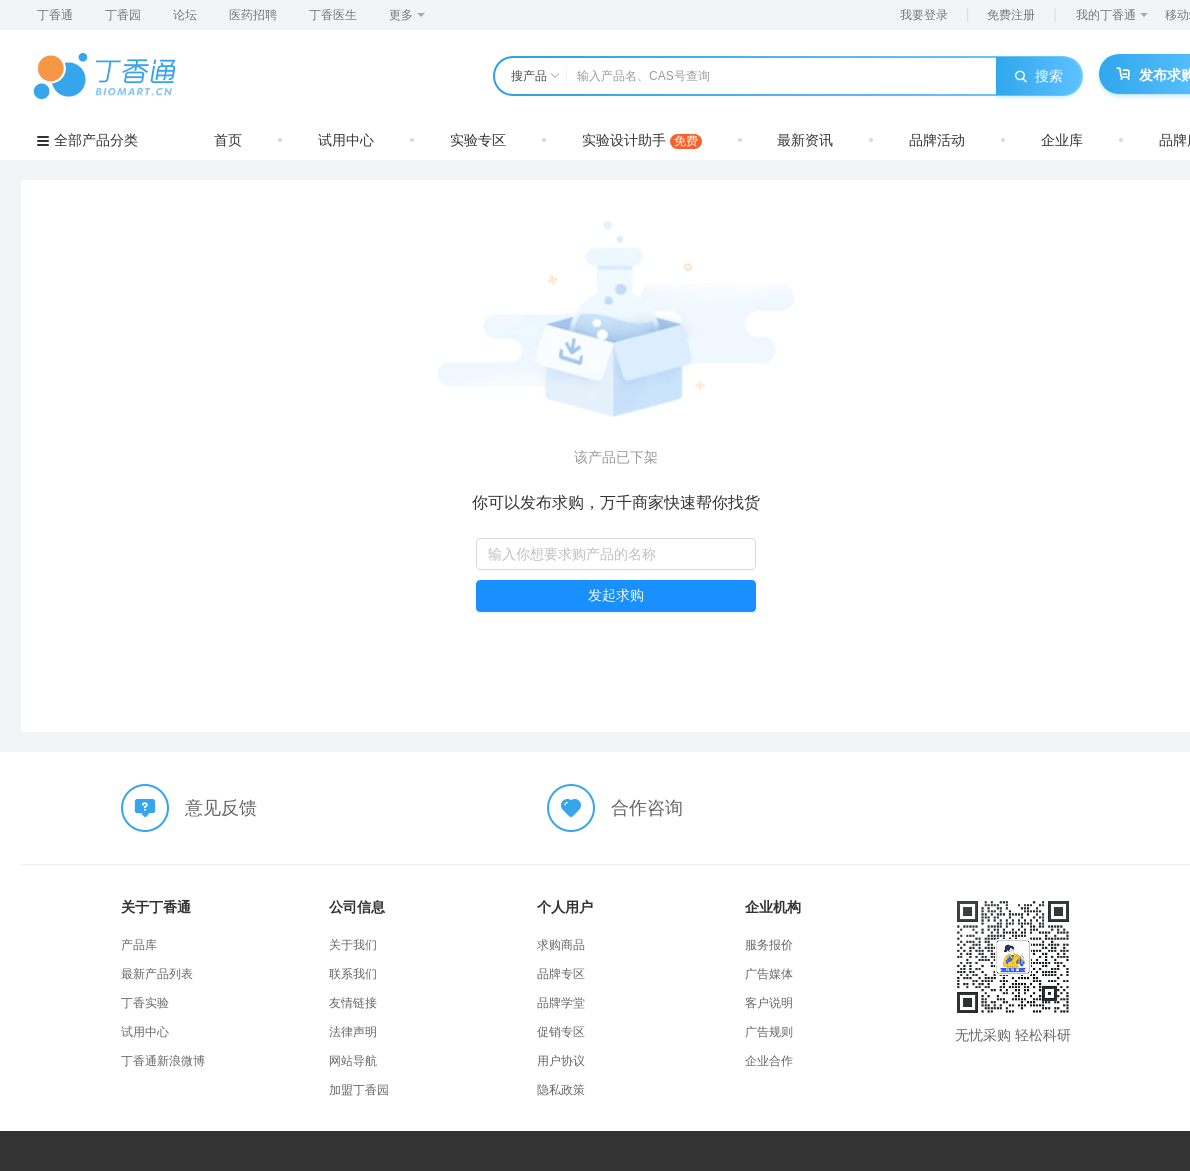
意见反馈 (221, 808)
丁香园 (123, 15)
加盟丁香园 (359, 1090)
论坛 (185, 15)
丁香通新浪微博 (163, 1061)
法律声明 (353, 1032)
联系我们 (353, 974)
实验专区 (478, 140)
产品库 (139, 945)
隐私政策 (561, 1090)
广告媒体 (769, 974)
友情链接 (353, 1003)
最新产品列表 (157, 974)
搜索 (1039, 76)
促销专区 (561, 1032)
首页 (228, 140)
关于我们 (353, 945)
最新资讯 (805, 140)
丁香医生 (333, 15)
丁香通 (55, 15)
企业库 (1062, 140)
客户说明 (769, 1003)
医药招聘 (253, 15)
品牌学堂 (561, 1003)
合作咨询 (647, 808)
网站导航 (353, 1061)
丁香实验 (145, 1003)
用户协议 (561, 1061)
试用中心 (346, 140)
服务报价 (769, 945)
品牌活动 (937, 140)
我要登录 (924, 15)
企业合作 (769, 1061)
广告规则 (769, 1032)
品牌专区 (561, 974)
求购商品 (561, 945)
